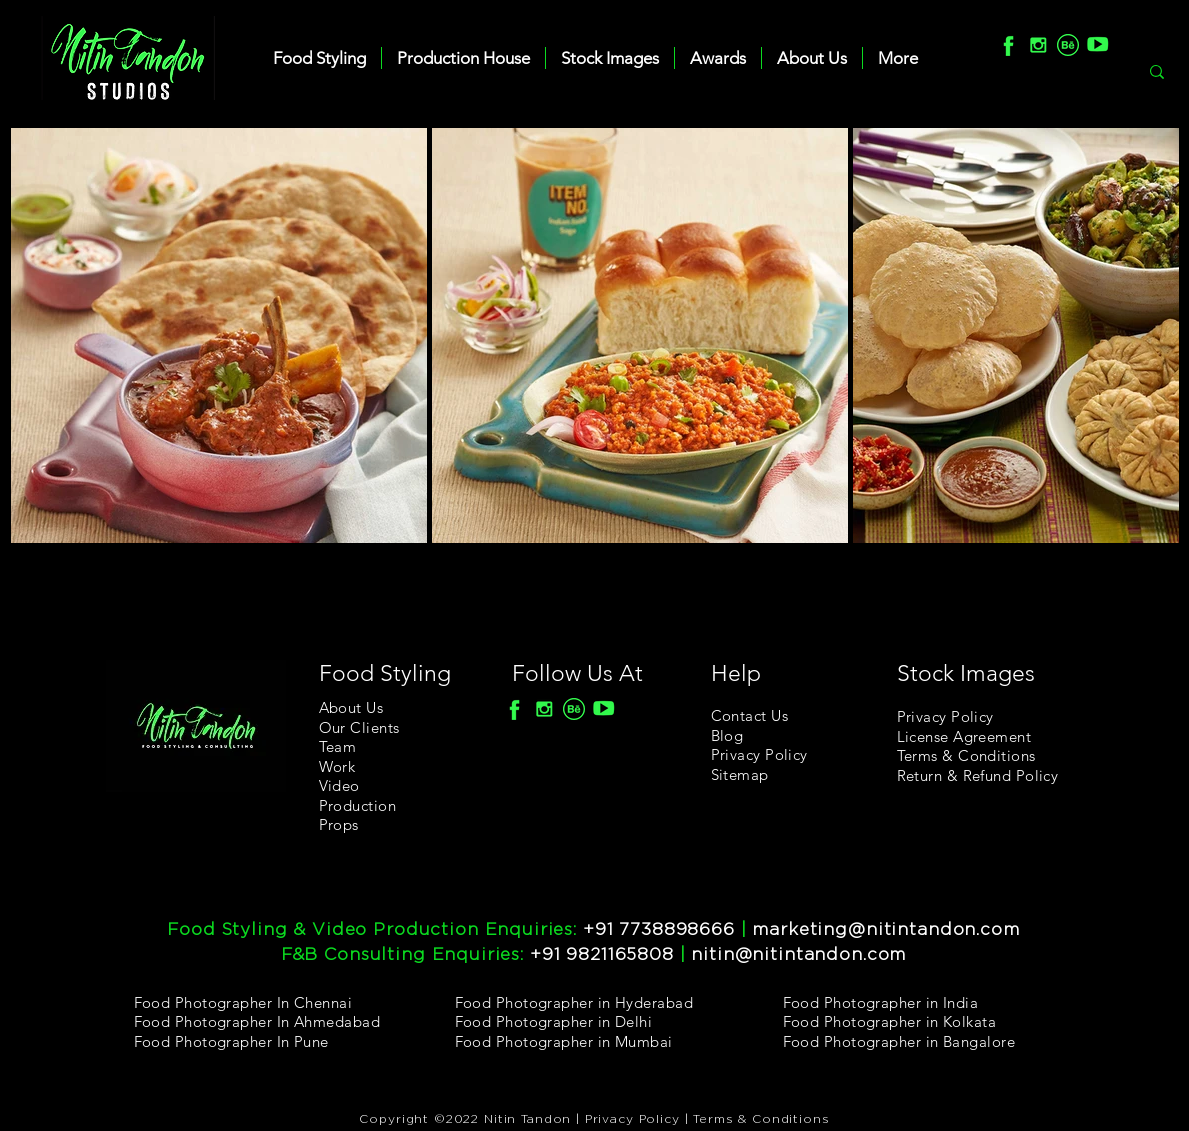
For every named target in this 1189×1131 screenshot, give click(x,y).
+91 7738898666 (659, 929)
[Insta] (1038, 45)
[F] (1008, 45)
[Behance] (1068, 45)
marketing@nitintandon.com (885, 929)
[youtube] (1098, 45)
